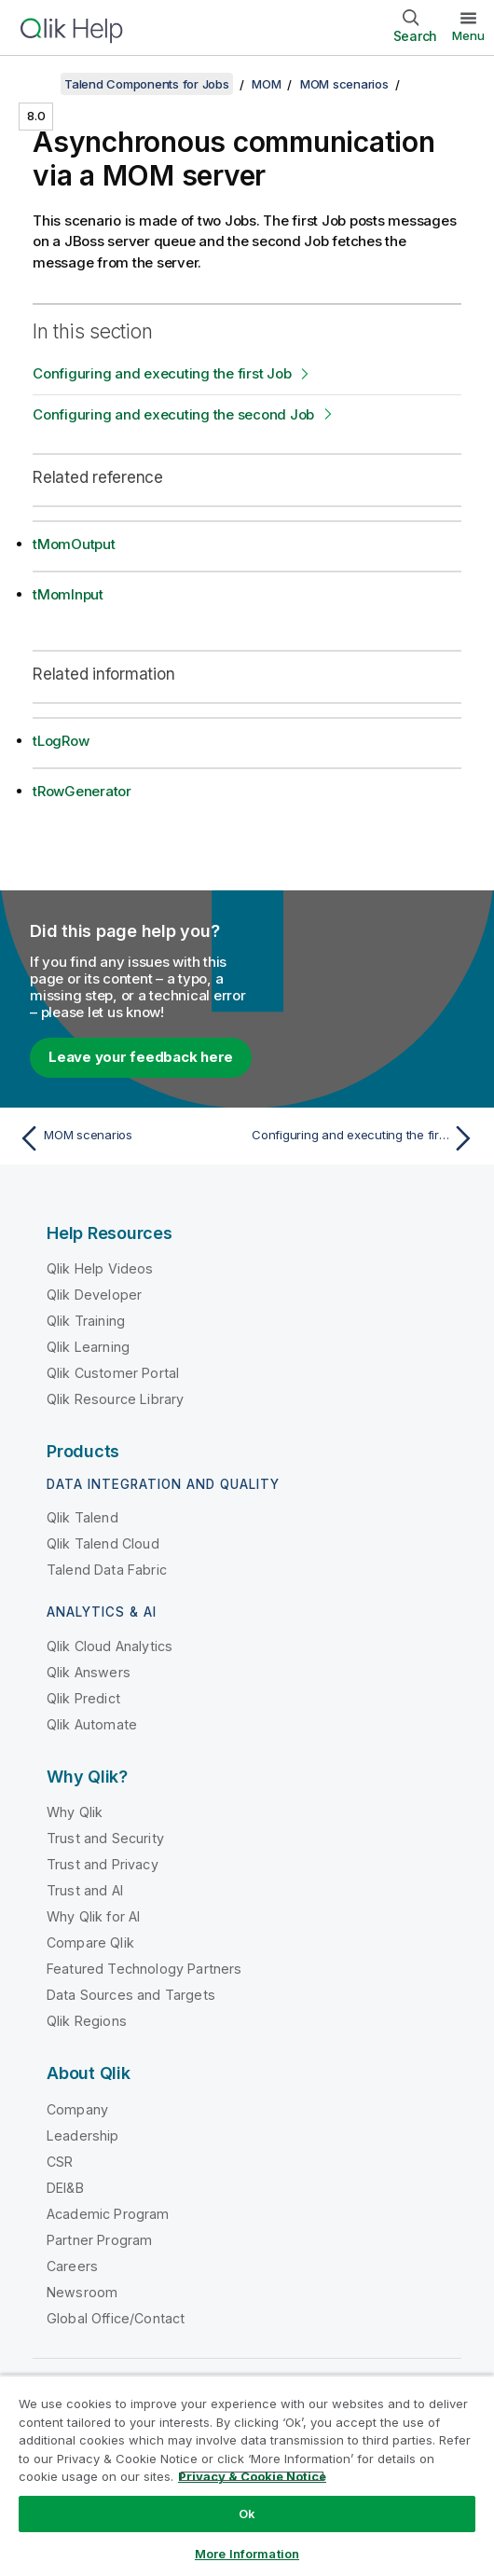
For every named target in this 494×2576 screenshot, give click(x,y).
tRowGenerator (82, 791)
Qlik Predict (83, 1698)
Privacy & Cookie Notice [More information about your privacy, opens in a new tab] (252, 2476)
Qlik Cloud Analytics (109, 1646)
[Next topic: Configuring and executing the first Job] (366, 1138)
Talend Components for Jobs (146, 83)
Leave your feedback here (140, 1057)
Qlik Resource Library (115, 1399)
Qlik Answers (88, 1672)
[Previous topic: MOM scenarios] (128, 1138)
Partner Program (99, 2240)
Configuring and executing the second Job (173, 414)
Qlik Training (86, 1321)
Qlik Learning (88, 1347)
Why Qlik (75, 1812)
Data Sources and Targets (131, 1995)
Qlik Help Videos (100, 1268)
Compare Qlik (90, 1942)
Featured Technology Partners (144, 1969)
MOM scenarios (344, 83)
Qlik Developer (94, 1294)
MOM (266, 83)
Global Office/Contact (116, 2318)
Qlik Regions (87, 2021)
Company (77, 2109)
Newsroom (82, 2292)
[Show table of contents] (37, 84)
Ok (247, 2513)
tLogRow (61, 741)
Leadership (83, 2135)
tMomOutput (74, 544)
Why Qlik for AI (93, 1916)
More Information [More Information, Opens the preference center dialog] (247, 2553)
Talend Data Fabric (107, 1569)
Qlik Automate (92, 1724)
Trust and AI (85, 1890)
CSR (60, 2162)
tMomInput (68, 594)
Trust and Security (105, 1838)
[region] (247, 2475)
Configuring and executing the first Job (162, 373)
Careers (72, 2266)
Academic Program (108, 2214)
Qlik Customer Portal (113, 1373)
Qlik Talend (82, 1517)
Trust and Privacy (102, 1864)
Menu (468, 35)
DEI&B (65, 2188)
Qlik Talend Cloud (103, 1543)
